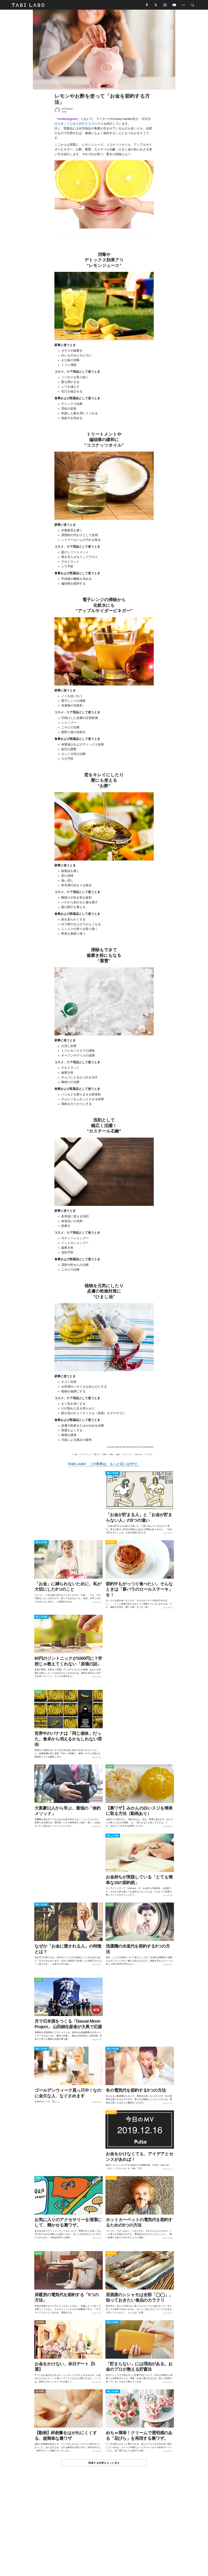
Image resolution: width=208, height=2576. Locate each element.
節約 (118, 1455)
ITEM (38, 2178)
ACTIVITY (111, 1543)
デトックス (127, 1455)
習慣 (104, 1455)
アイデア (149, 1455)
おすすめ (138, 1455)
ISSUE (39, 1692)
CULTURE (40, 1767)
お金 (75, 1455)
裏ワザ (96, 1455)
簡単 (111, 1455)
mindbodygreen (67, 119)
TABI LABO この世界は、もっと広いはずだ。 (104, 1464)
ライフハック (86, 1455)
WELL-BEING (113, 1473)
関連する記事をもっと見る (104, 2463)
